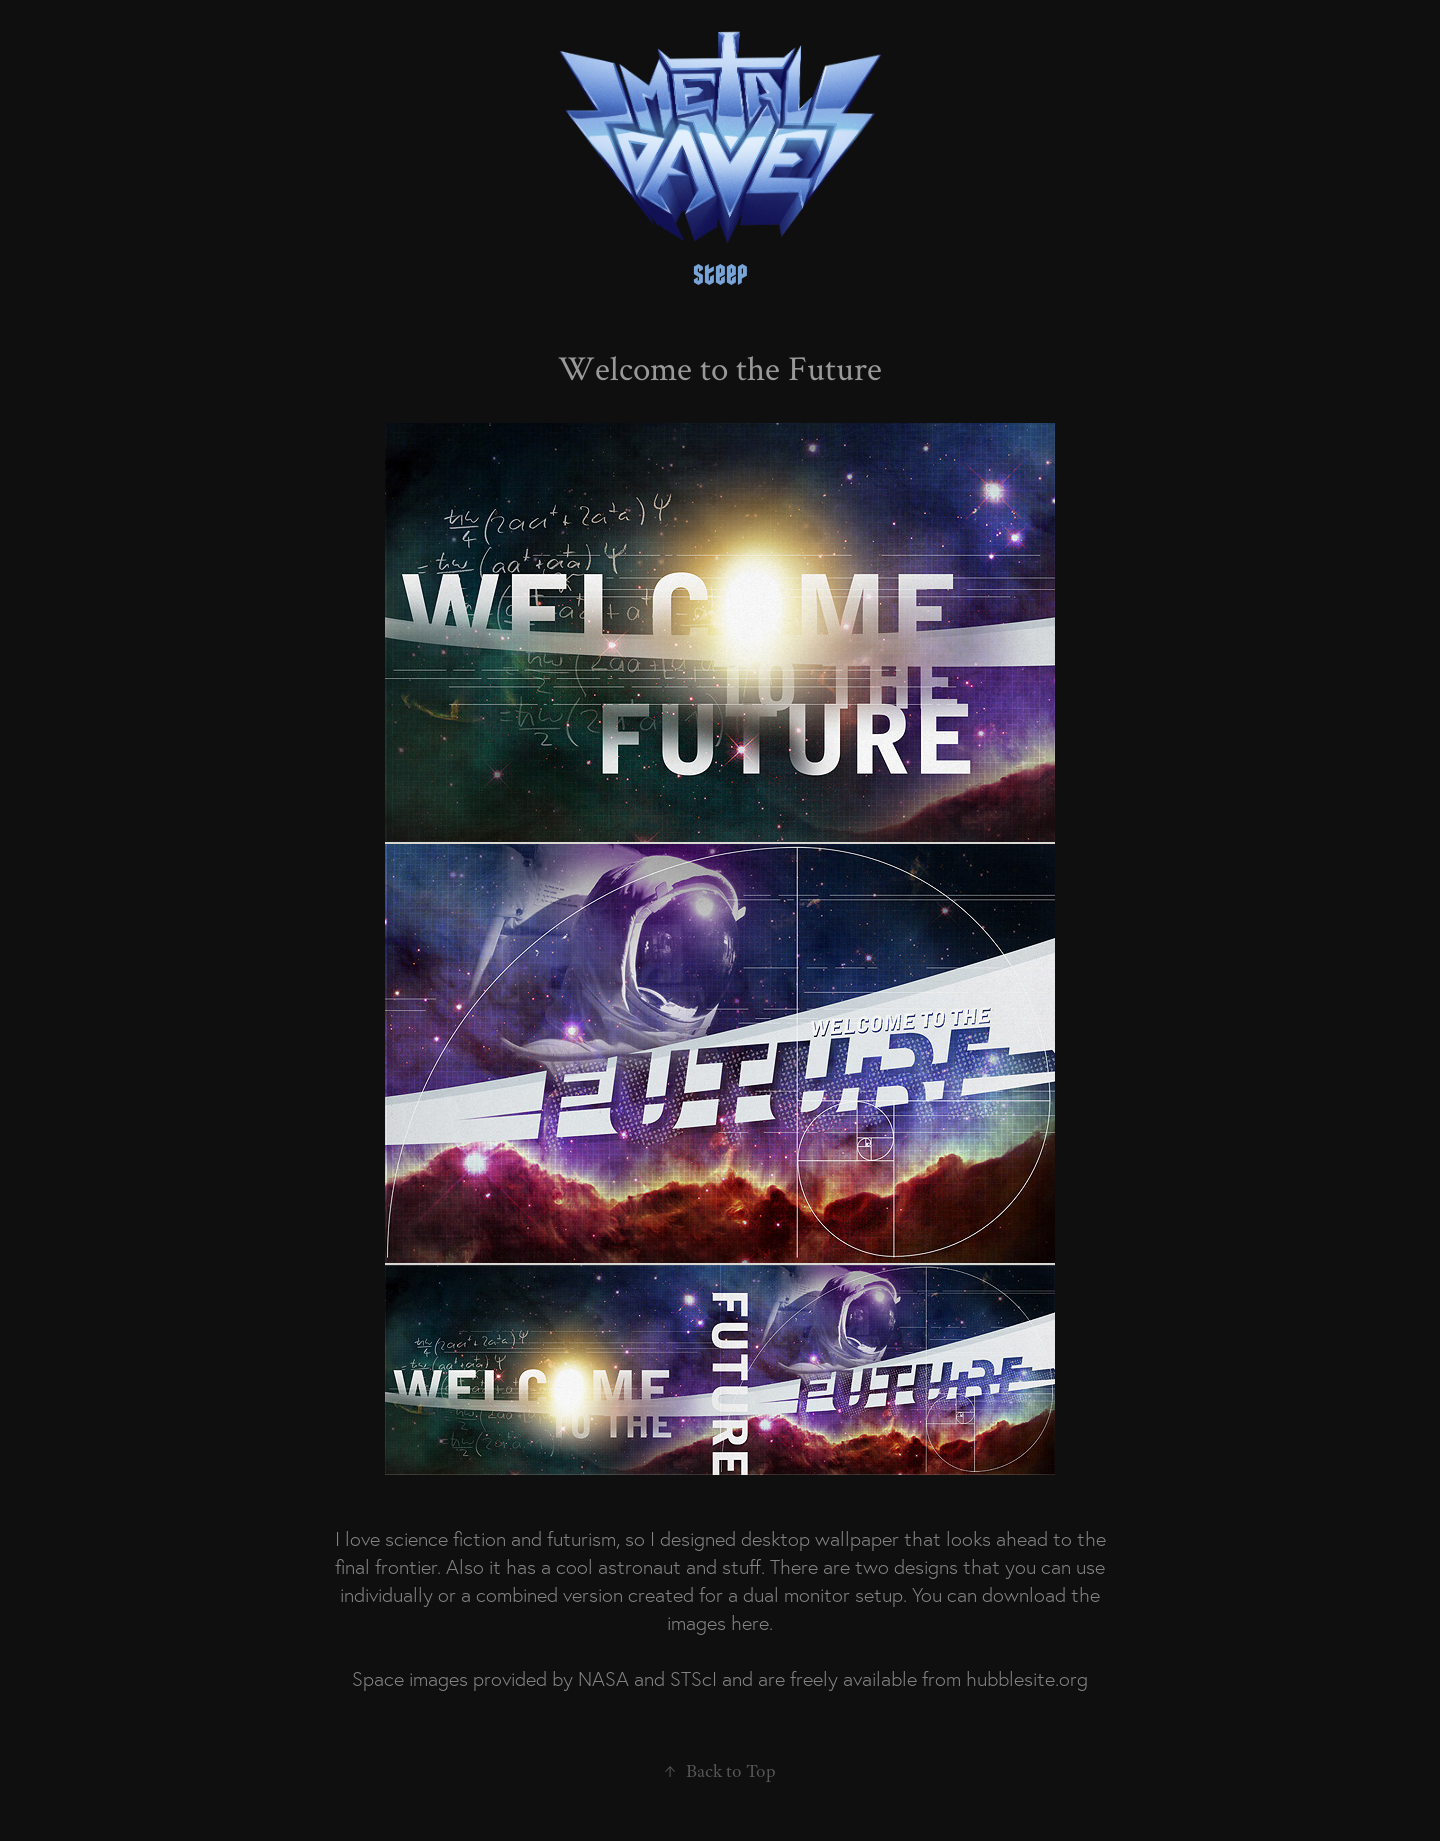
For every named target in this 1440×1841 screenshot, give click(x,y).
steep (720, 275)
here (750, 1623)
